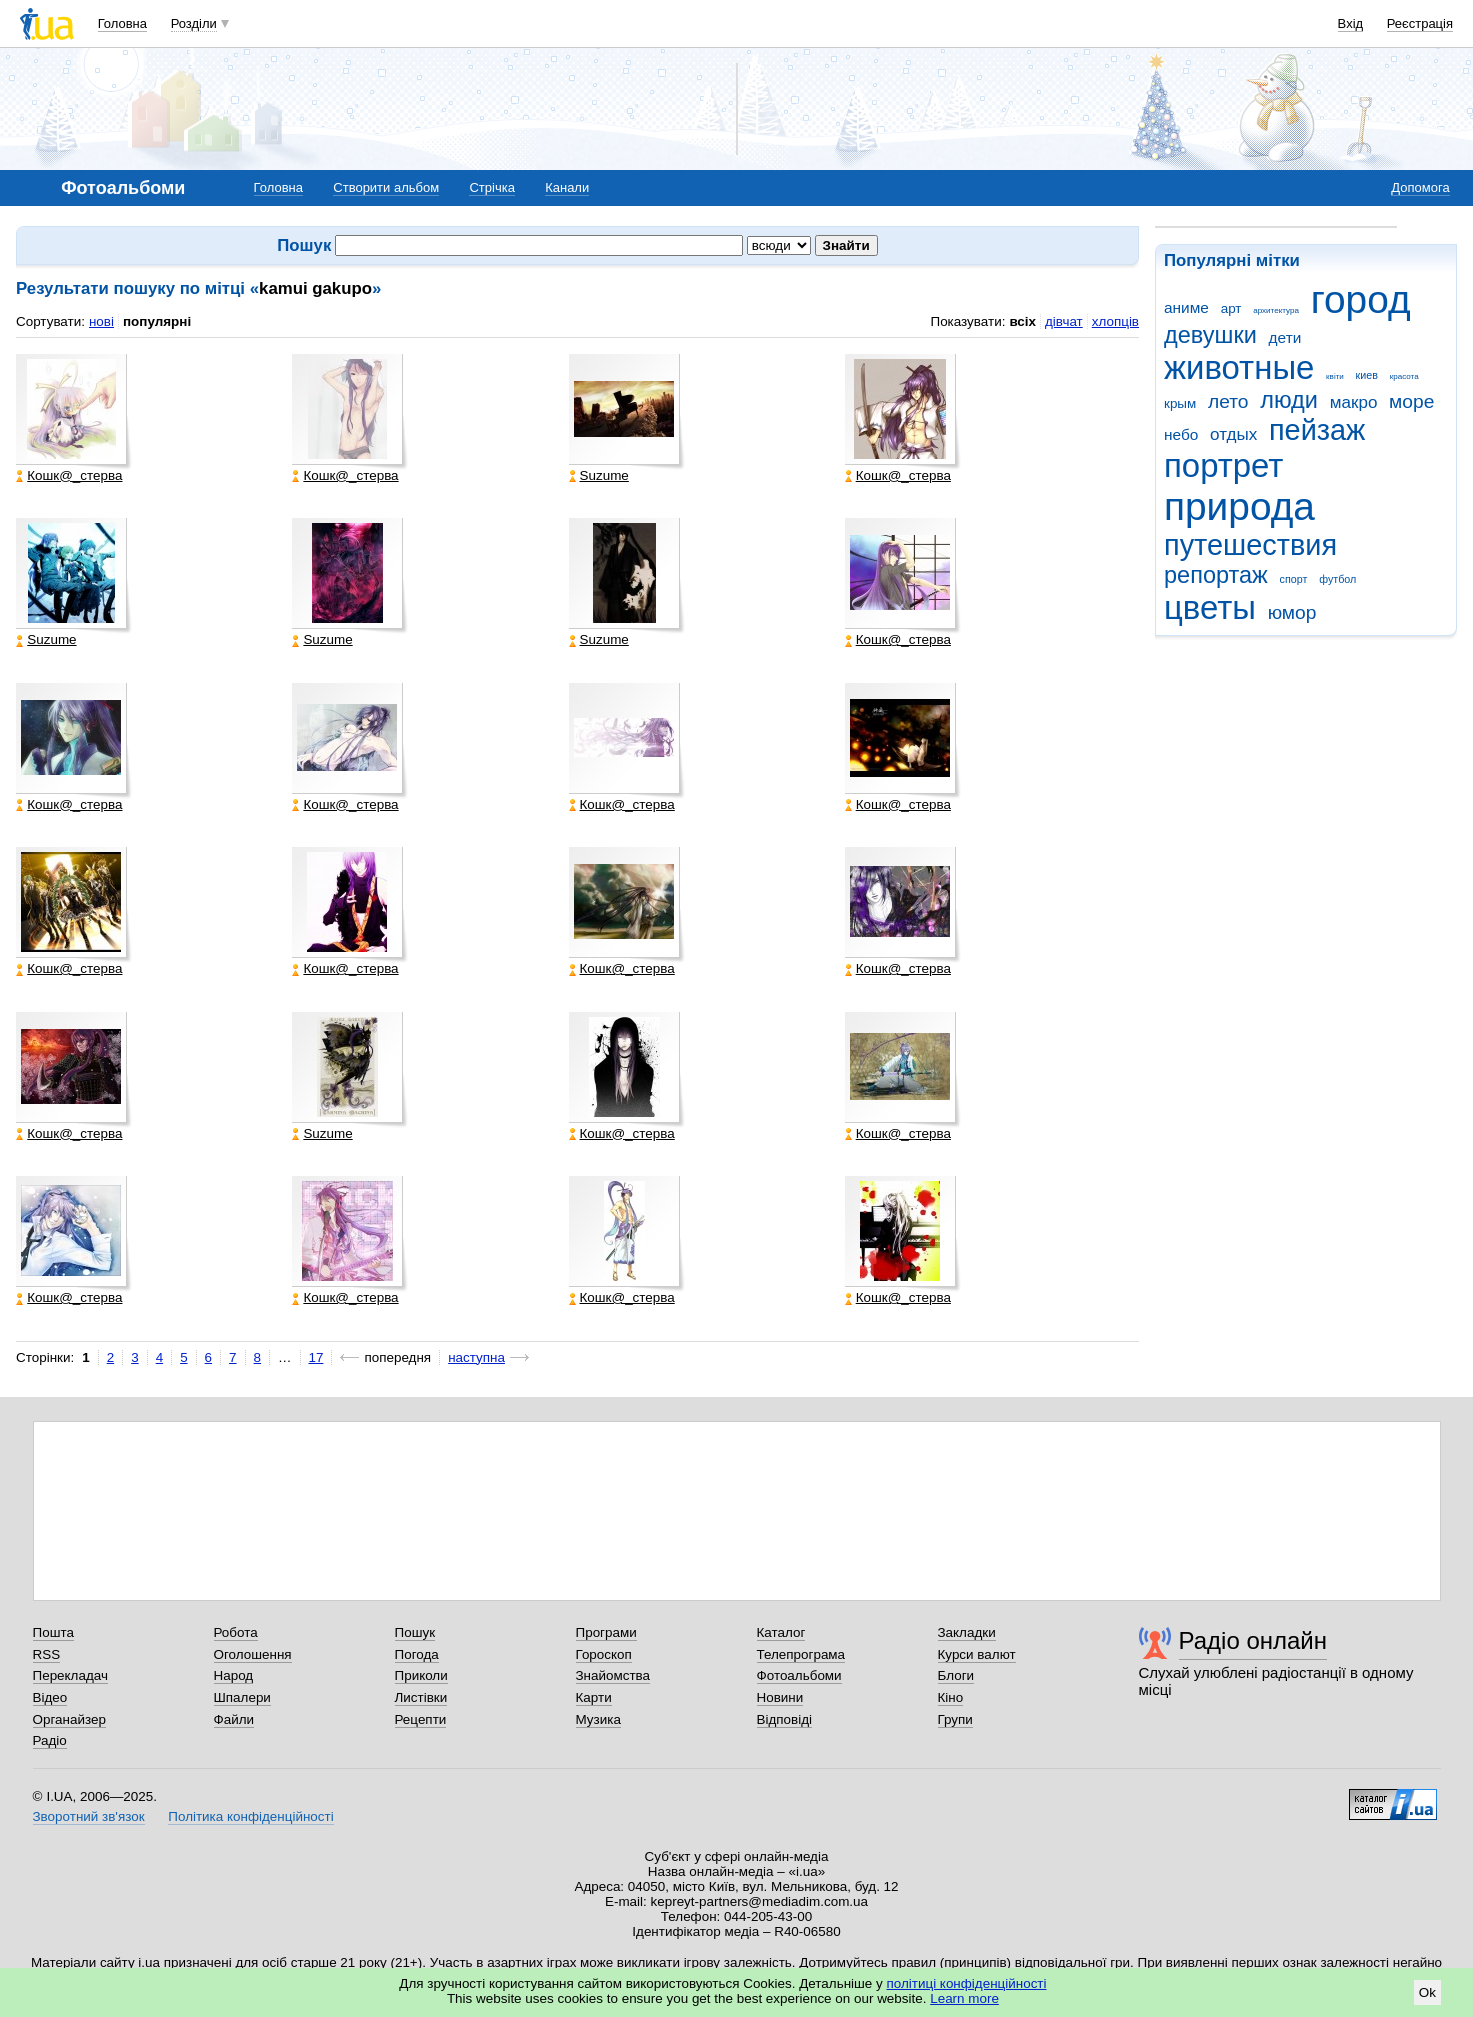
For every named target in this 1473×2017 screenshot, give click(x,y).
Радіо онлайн (1253, 1640)
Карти (594, 1697)
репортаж (1216, 575)
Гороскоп (604, 1654)
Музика (598, 1719)
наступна (476, 1357)
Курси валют (977, 1654)
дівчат (1064, 321)
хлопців (1115, 321)
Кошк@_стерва (69, 476)
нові (101, 321)
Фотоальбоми (799, 1675)
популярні (157, 321)
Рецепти (421, 1719)
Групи (955, 1719)
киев (1367, 375)
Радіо (50, 1740)
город (1361, 299)
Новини (780, 1697)
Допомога (1420, 187)
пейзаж (1317, 430)
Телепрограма (801, 1654)
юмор (1292, 612)
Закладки (967, 1632)
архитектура (1276, 310)
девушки (1210, 335)
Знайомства (613, 1675)
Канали (567, 187)
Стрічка (491, 187)
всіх (1022, 321)
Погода (417, 1654)
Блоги (956, 1675)
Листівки (421, 1697)
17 (316, 1357)
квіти (1335, 376)
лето (1228, 401)
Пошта (53, 1632)
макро (1354, 402)
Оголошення (253, 1654)
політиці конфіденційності (967, 1983)
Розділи (194, 23)
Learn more (964, 1998)
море (1411, 401)
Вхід (1351, 23)
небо (1181, 434)
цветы (1210, 607)
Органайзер (69, 1719)
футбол (1337, 579)
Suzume (599, 476)
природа (1239, 506)
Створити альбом (386, 187)
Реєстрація (1420, 23)
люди (1289, 400)
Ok (1427, 1992)
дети (1285, 337)
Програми (606, 1632)
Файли (234, 1719)
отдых (1233, 434)
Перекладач (70, 1675)
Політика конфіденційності (250, 1816)
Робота (236, 1632)
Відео (50, 1697)
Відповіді (785, 1719)
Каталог (781, 1632)
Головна (122, 23)
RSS (47, 1654)
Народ (234, 1675)
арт (1231, 308)
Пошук (415, 1632)
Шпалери (242, 1697)
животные (1239, 367)
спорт (1294, 579)
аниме (1186, 307)
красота (1404, 376)
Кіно (951, 1697)
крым (1180, 403)
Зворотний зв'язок (89, 1816)
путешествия (1250, 545)
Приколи (421, 1675)
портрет (1223, 465)
